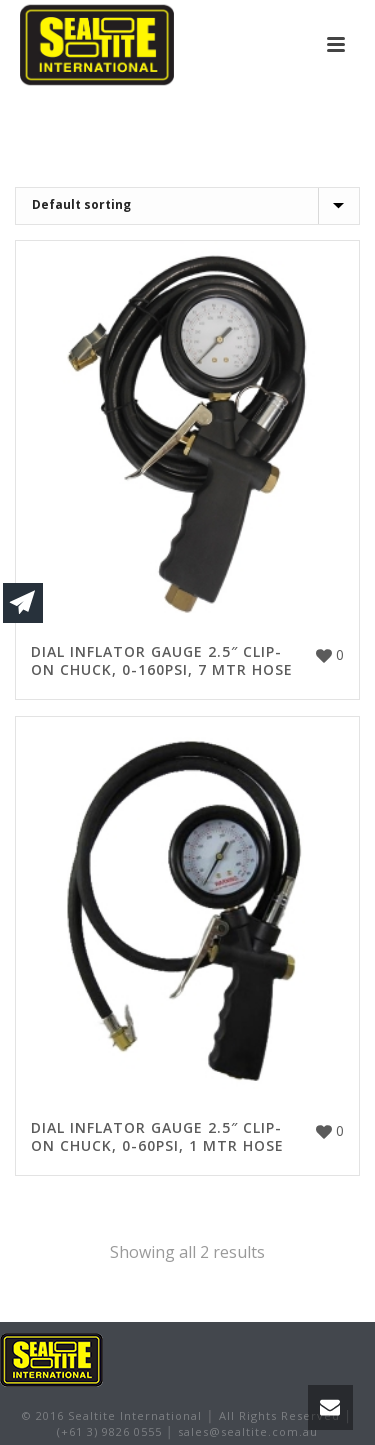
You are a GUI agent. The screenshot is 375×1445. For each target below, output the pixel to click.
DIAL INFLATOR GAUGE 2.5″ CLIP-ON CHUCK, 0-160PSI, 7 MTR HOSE (162, 660)
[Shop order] (187, 206)
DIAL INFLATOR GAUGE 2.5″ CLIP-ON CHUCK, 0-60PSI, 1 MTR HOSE (157, 1136)
